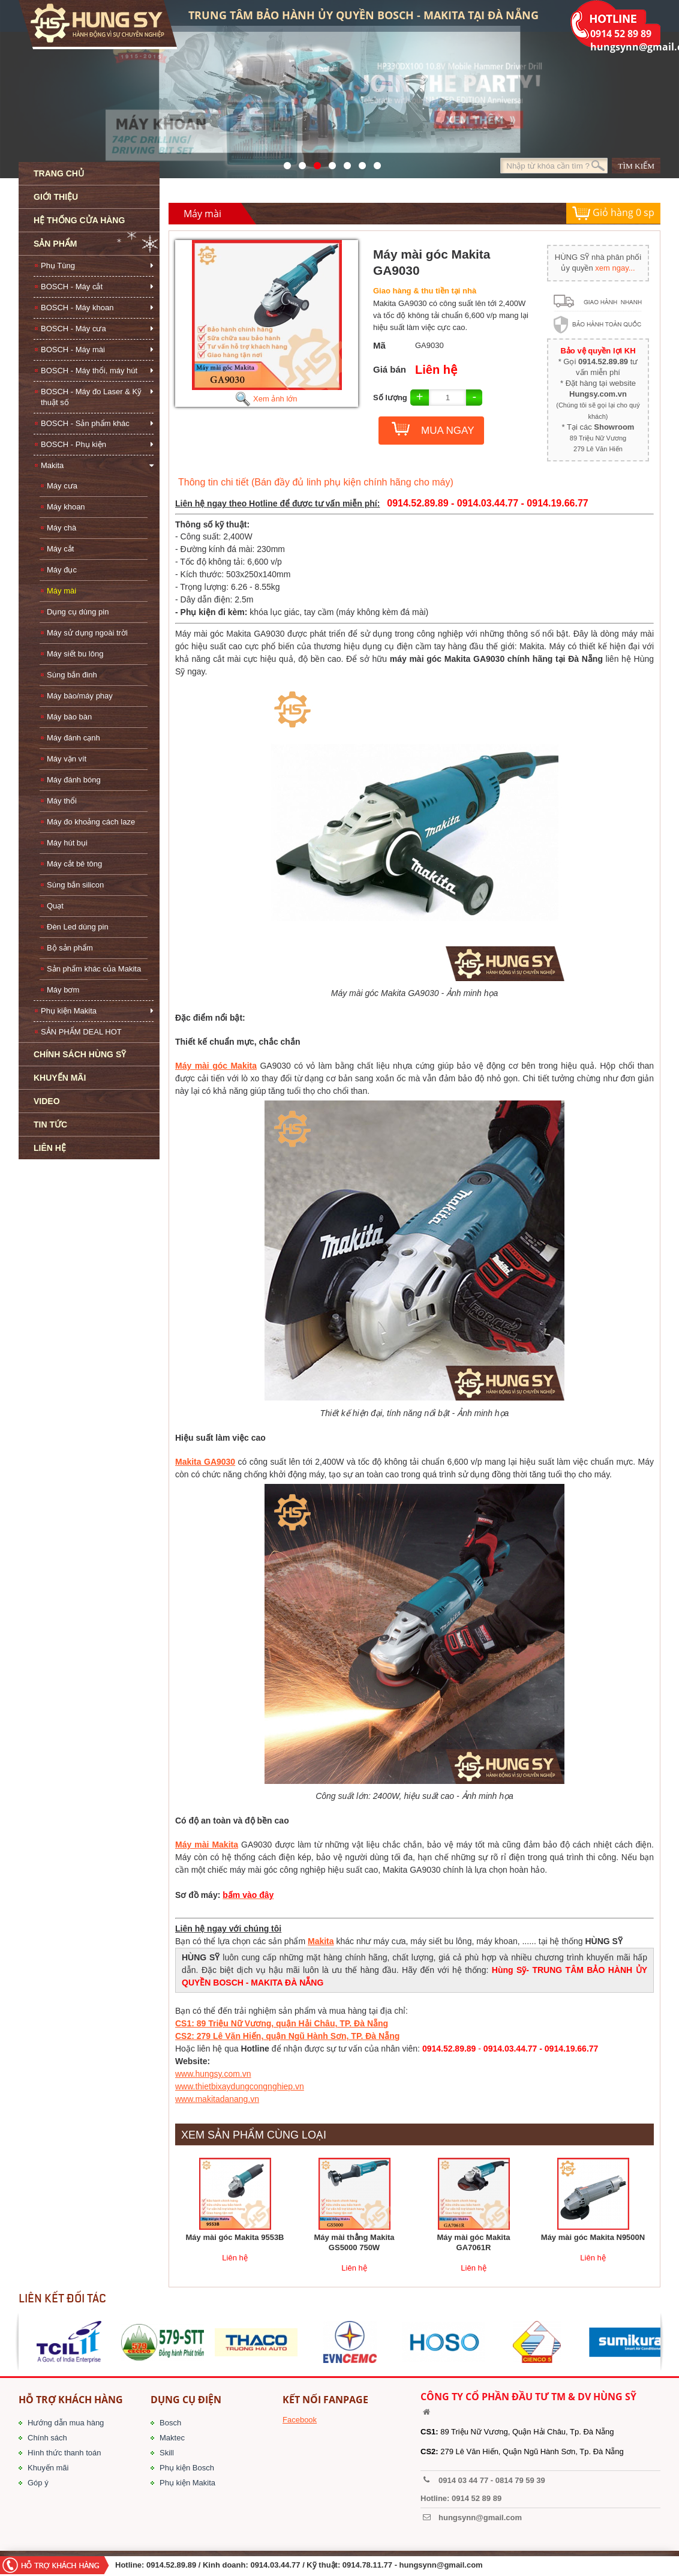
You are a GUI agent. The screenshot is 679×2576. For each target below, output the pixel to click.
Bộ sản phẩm (70, 947)
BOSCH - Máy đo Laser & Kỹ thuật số (91, 397)
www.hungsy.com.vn (213, 2074)
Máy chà (61, 527)
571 (284, 162)
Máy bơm (63, 989)
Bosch (170, 2422)
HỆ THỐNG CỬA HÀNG (79, 220)
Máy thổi (62, 800)
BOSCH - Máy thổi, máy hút (89, 370)
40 (344, 162)
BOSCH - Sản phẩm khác (85, 423)
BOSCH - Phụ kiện (73, 444)
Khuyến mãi (48, 2467)
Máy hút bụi (67, 842)
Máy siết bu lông (75, 653)
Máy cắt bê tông (74, 863)
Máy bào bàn (69, 716)
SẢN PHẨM (55, 243)
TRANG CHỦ (59, 173)
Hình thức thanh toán (64, 2452)
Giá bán (389, 369)
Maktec (172, 2437)
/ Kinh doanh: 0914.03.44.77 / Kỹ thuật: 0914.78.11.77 (295, 2564)
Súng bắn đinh (72, 674)
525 (314, 162)
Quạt (55, 905)
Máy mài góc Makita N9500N (593, 2237)
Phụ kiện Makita (69, 1010)
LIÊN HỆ (50, 1148)
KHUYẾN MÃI (60, 1077)
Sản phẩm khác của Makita (94, 968)
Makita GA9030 (205, 1462)
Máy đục (62, 569)
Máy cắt (60, 548)
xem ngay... (615, 267)
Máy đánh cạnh (73, 737)
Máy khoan (66, 506)
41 (299, 162)
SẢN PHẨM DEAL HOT (81, 1031)
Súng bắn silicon (75, 884)
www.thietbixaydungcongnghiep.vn (239, 2086)
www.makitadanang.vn (217, 2099)
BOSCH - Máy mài (73, 349)
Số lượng (390, 397)
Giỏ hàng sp (613, 213)
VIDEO (47, 1101)
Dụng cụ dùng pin (78, 611)
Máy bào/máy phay (80, 695)
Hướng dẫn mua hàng (66, 2422)
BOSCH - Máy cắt (72, 286)
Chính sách (47, 2437)
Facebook (300, 2419)
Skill (167, 2452)
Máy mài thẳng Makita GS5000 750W (354, 2242)
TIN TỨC (50, 1124)
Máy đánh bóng (74, 779)
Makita (52, 465)
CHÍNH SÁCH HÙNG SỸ (80, 1054)
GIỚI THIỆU (56, 197)
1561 (373, 162)
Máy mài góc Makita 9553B (234, 2237)
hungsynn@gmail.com (441, 2564)
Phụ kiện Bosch (187, 2467)
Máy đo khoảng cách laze (91, 821)
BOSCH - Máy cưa (73, 328)
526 (329, 162)
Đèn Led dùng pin (78, 926)
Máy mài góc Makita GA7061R (473, 2242)
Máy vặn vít (66, 758)
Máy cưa (62, 485)
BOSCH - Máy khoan (77, 307)
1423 (358, 162)
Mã (379, 345)
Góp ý (38, 2482)
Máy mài (61, 590)
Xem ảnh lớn (266, 398)
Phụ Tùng (58, 265)
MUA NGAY (447, 430)
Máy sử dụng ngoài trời (87, 632)
